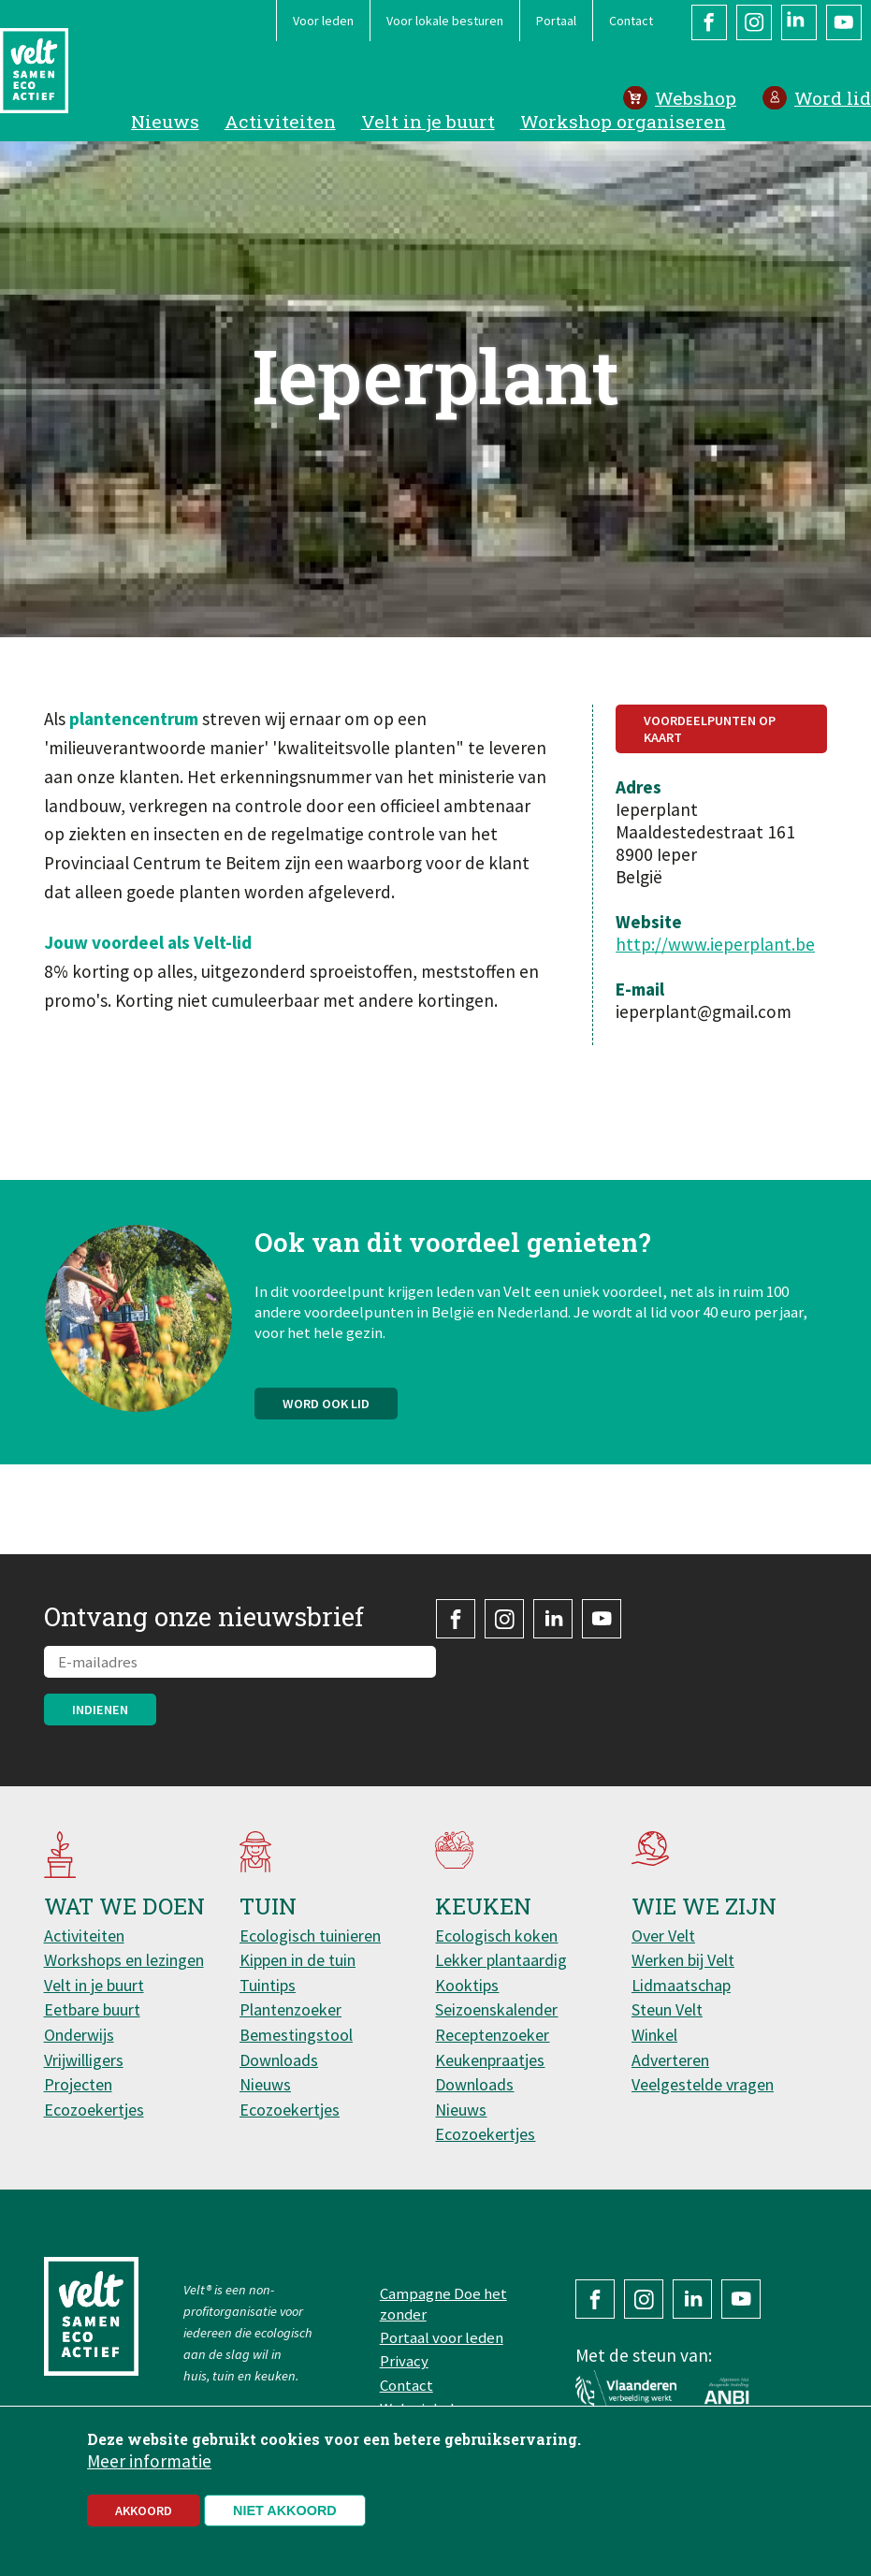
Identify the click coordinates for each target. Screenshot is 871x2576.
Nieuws (165, 121)
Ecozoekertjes (94, 2109)
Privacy (404, 2360)
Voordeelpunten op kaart (710, 729)
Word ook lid (326, 1411)
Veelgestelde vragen (702, 2084)
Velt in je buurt (428, 121)
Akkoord (143, 2517)
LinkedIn (799, 22)
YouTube (844, 22)
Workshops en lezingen (124, 1960)
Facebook (709, 22)
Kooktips (467, 1985)
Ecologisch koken (496, 1935)
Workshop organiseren (623, 121)
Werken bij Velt (682, 1960)
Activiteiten (280, 121)
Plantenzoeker (290, 2009)
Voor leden (323, 20)
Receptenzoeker (492, 2034)
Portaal (556, 20)
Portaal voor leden (441, 2337)
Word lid (832, 97)
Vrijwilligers (83, 2060)
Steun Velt (667, 2009)
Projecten (78, 2084)
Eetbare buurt (92, 2009)
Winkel (654, 2034)
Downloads (279, 2060)
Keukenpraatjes (489, 2060)
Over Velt (663, 1935)
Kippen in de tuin (298, 1960)
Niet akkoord (285, 2517)
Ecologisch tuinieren (310, 1935)
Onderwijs (79, 2034)
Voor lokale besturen (444, 20)
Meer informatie (149, 2467)
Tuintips (268, 1985)
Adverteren (670, 2060)
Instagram (754, 22)
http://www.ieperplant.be (715, 944)
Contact (631, 20)
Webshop (695, 97)
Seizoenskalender (496, 2009)
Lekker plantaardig (501, 1960)
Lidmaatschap (681, 1985)
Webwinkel (417, 2408)
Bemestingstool (296, 2034)
